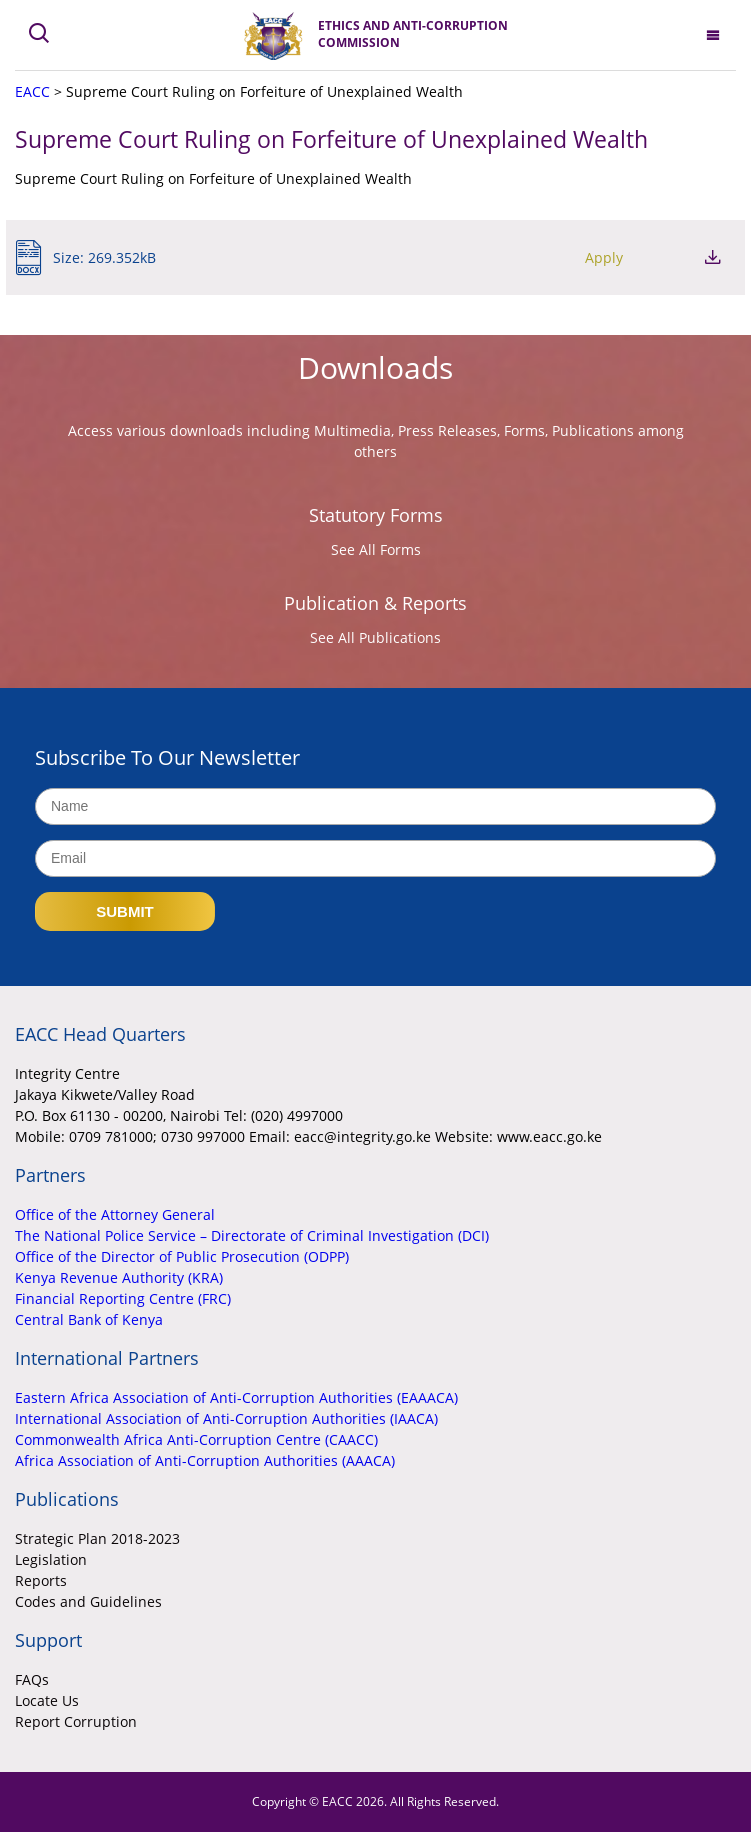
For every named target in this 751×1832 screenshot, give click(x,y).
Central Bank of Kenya (89, 1319)
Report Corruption (76, 1721)
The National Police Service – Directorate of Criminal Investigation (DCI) (252, 1235)
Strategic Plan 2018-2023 (97, 1538)
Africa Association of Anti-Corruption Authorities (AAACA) (205, 1460)
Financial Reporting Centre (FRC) (123, 1298)
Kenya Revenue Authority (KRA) (119, 1277)
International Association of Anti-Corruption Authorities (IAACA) (226, 1418)
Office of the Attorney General (115, 1214)
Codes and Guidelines (88, 1601)
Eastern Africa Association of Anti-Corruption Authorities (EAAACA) (236, 1397)
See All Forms (376, 549)
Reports (41, 1580)
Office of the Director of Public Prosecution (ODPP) (182, 1256)
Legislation (51, 1559)
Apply (604, 257)
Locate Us (47, 1700)
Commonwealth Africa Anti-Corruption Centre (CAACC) (196, 1439)
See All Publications (375, 637)
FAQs (32, 1679)
